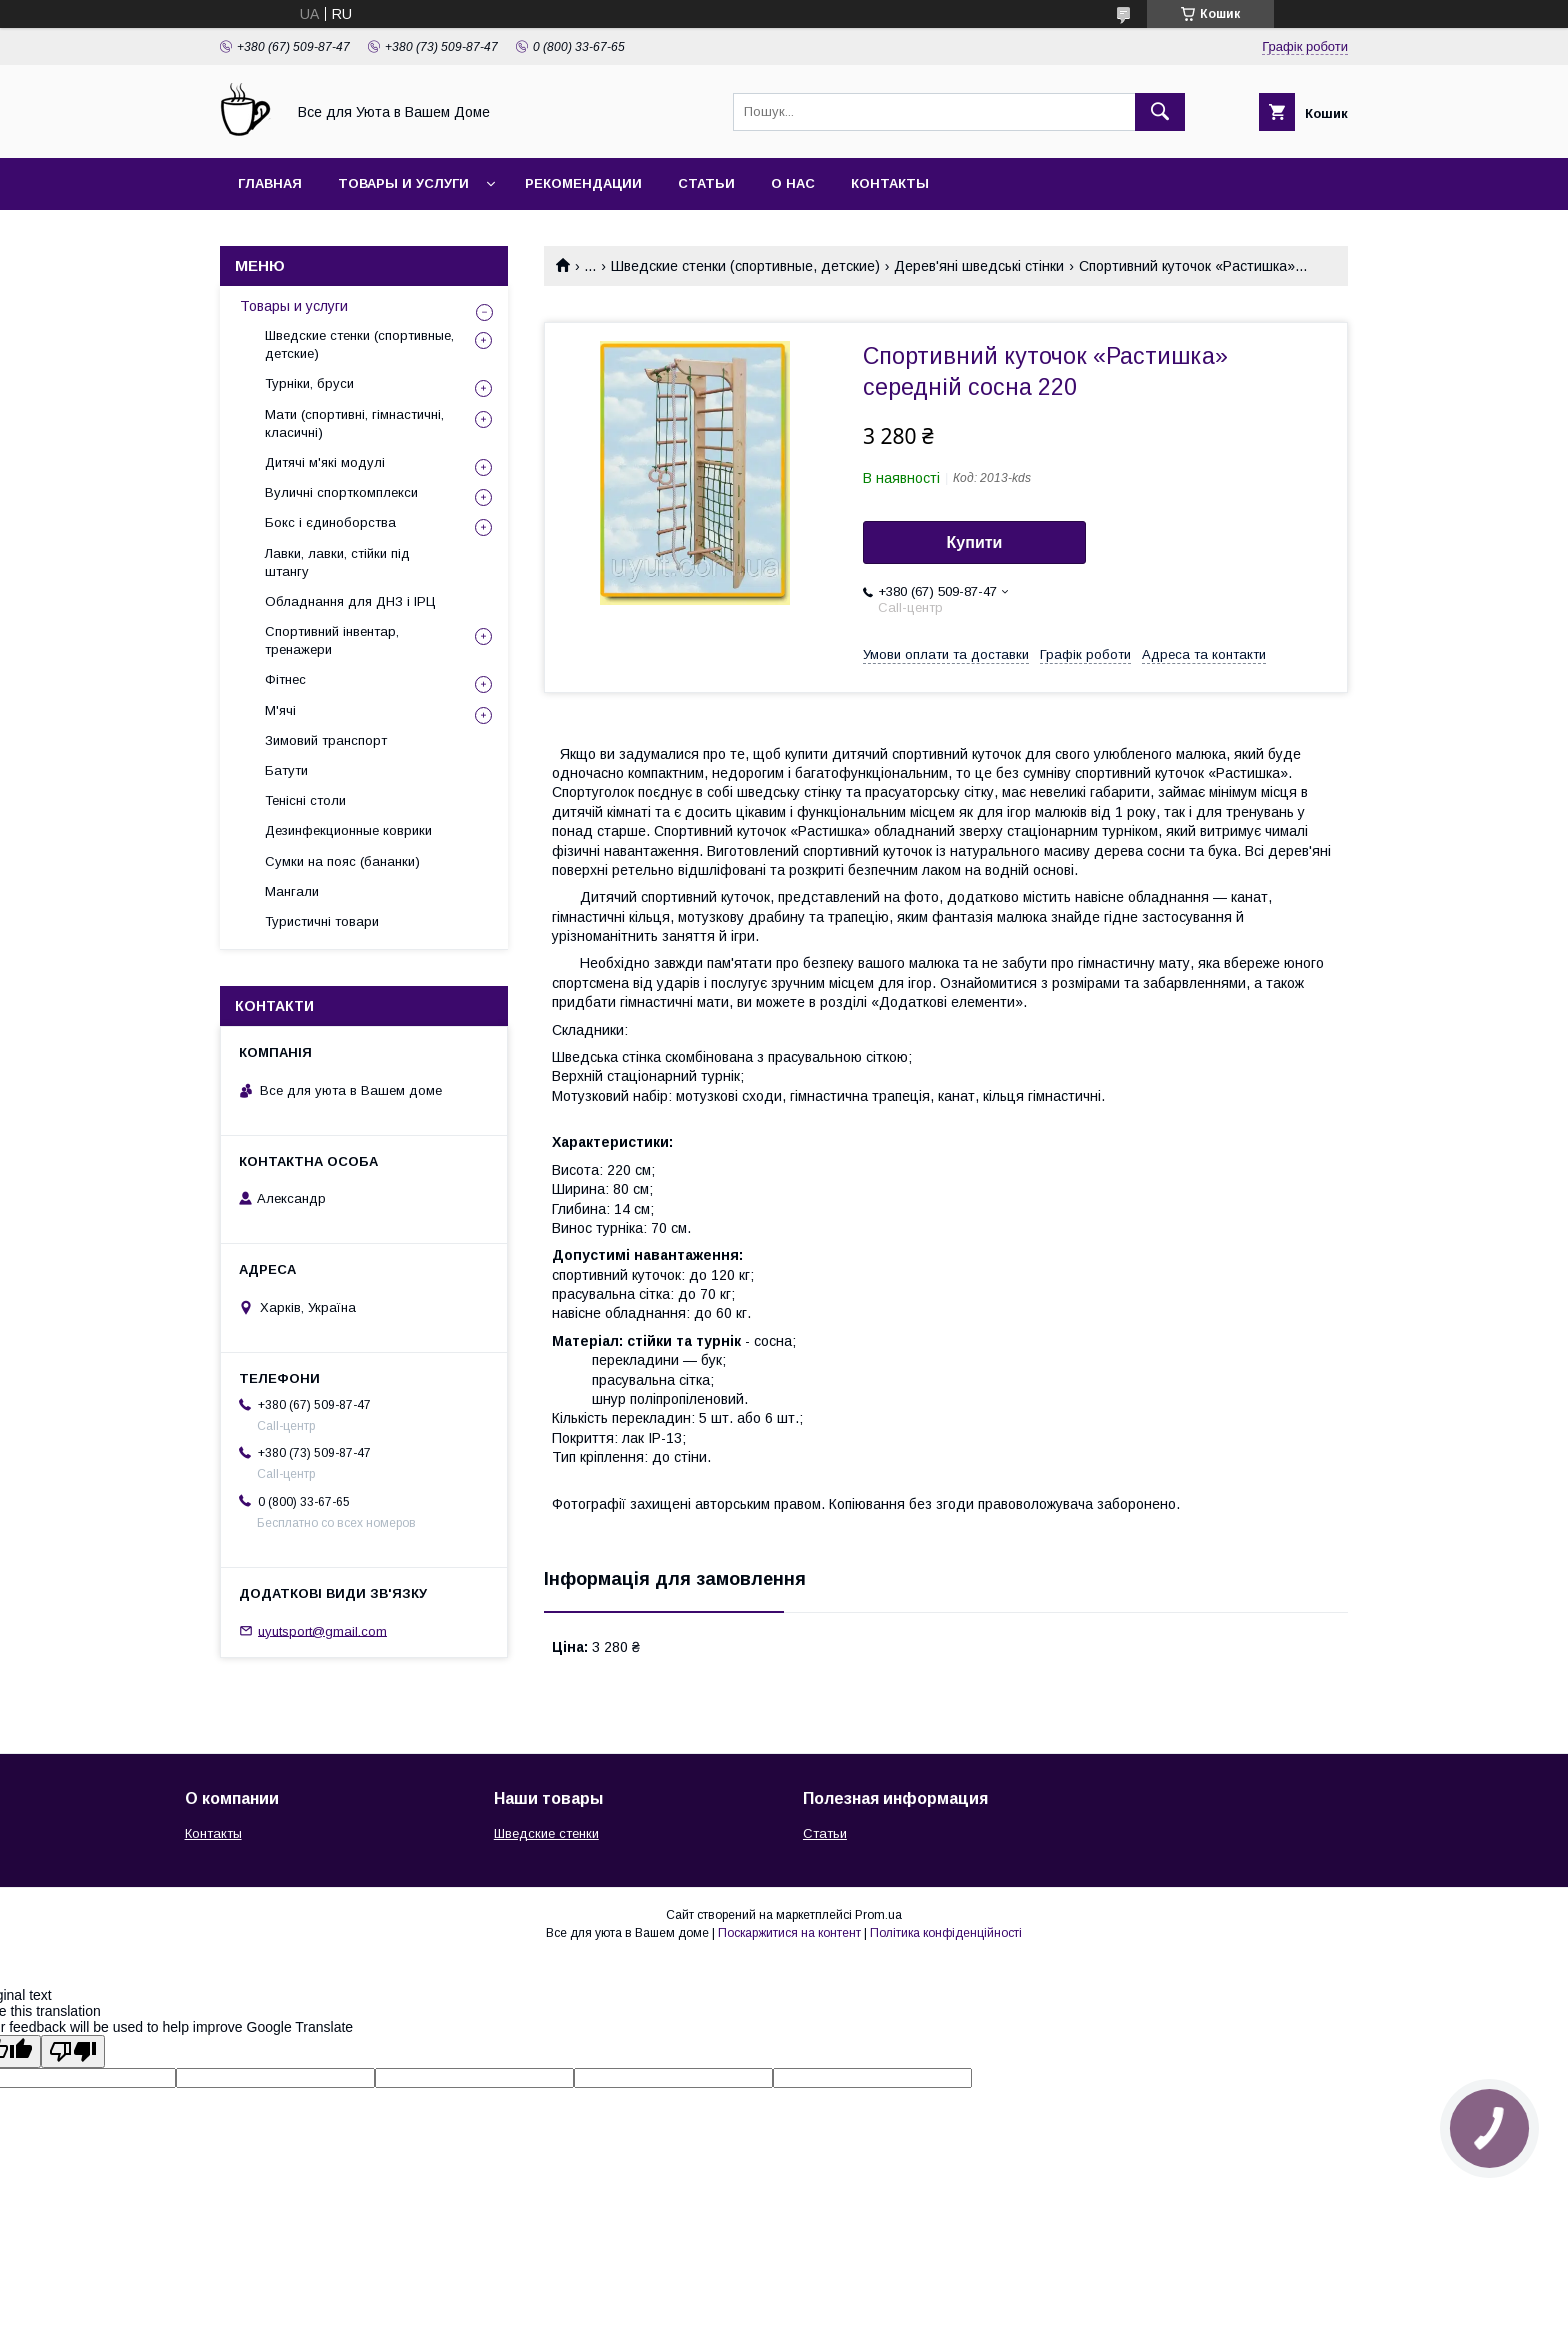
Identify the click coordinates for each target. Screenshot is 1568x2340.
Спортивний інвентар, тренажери (332, 640)
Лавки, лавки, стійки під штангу (337, 562)
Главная (270, 183)
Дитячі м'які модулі (325, 462)
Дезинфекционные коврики (348, 830)
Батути (286, 770)
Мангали (292, 891)
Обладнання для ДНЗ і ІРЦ (350, 601)
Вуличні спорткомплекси (341, 492)
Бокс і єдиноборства (330, 522)
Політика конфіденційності (946, 1933)
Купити (975, 542)
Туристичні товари (322, 921)
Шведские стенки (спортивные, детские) (745, 266)
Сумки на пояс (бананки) (342, 861)
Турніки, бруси (309, 383)
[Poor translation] (73, 2051)
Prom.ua (878, 1915)
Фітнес (285, 679)
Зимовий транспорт (326, 740)
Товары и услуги (403, 183)
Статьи (706, 183)
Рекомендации (583, 183)
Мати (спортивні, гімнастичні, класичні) (354, 423)
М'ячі (280, 710)
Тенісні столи (305, 800)
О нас (793, 183)
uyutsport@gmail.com (322, 1630)
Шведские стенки (546, 1833)
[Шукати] (1160, 112)
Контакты (890, 183)
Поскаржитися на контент (789, 1933)
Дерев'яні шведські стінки (979, 266)
